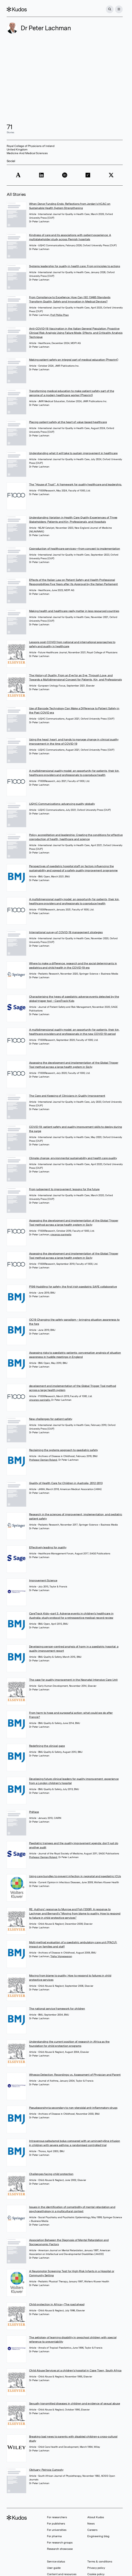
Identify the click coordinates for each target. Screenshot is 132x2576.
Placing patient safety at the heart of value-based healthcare (68, 422)
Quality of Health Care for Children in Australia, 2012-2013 (66, 1483)
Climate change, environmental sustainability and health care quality (73, 1158)
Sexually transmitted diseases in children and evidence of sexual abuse (74, 2403)
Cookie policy (95, 2574)
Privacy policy (96, 2567)
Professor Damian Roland (43, 1459)
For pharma (54, 2536)
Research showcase (60, 2549)
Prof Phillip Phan (59, 315)
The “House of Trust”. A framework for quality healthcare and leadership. (75, 484)
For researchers (57, 2517)
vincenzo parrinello (60, 1234)
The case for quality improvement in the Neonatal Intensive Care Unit (73, 1679)
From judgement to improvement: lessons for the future (64, 1189)
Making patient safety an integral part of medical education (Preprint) (73, 359)
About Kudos (95, 2517)
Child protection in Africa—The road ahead (56, 2304)
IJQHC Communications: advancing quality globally (62, 803)
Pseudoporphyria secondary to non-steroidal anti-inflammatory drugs (73, 2107)
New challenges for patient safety (50, 1419)
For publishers (56, 2523)
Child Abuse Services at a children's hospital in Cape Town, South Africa (75, 2370)
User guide (54, 2567)
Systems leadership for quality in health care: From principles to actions (74, 266)
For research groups (60, 2542)
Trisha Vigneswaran (61, 1956)
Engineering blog (98, 2536)
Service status (56, 2561)
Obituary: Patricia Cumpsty (46, 2469)
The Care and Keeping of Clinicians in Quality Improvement (67, 1095)
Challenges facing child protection (51, 2174)
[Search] (110, 9)
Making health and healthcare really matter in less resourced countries (74, 611)
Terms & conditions (99, 2561)
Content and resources (61, 2574)
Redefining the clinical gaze (47, 1746)
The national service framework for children (57, 2008)
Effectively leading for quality (47, 1547)
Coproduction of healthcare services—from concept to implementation (74, 548)
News (90, 2523)
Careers (92, 2530)
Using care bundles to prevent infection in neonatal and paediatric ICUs (75, 1876)
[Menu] (119, 9)
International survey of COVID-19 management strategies (66, 932)
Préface (34, 1812)
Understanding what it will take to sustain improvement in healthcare (73, 453)
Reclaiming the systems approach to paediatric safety (63, 1450)
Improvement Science (43, 1580)
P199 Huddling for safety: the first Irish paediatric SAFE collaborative (73, 1286)
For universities (56, 2530)
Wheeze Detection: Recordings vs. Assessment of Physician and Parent (75, 2074)
